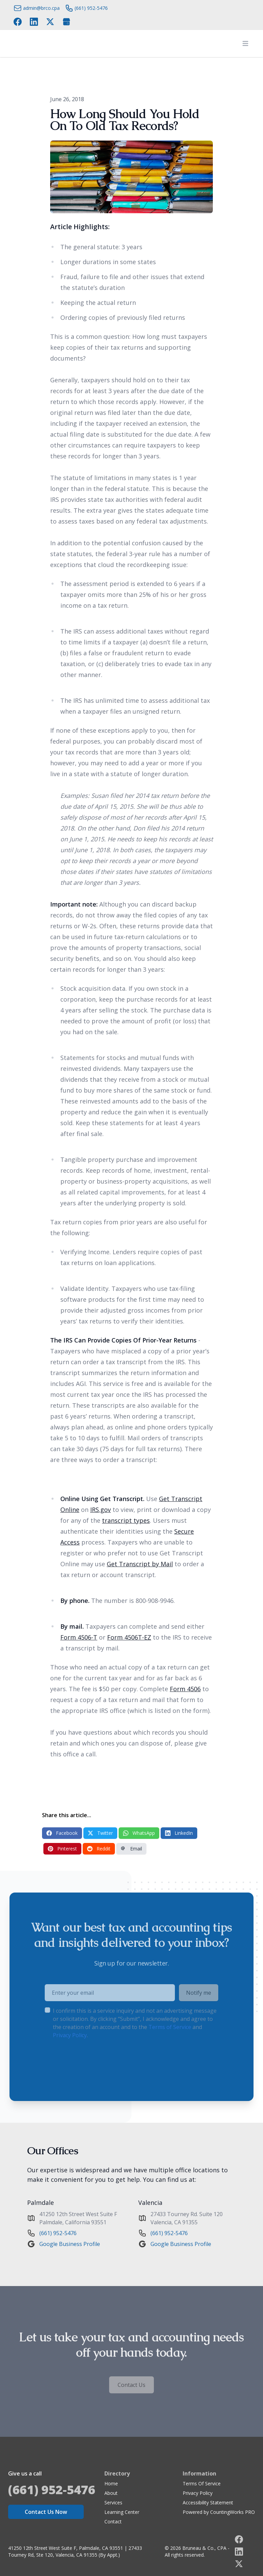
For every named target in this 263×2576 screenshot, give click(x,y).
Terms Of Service (202, 2483)
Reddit (98, 1848)
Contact (113, 2521)
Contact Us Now (46, 2512)
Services (113, 2502)
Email (131, 1848)
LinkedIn (179, 1833)
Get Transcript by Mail (140, 1564)
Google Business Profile (69, 2244)
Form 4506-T (78, 1637)
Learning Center (121, 2512)
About (111, 2493)
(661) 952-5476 (58, 2233)
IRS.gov (100, 1509)
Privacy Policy (198, 2493)
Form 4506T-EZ (129, 1637)
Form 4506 (185, 1689)
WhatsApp (139, 1833)
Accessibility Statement (208, 2502)
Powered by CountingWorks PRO (219, 2512)
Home (111, 2483)
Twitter (100, 1833)
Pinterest (62, 1848)
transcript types (126, 1520)
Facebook (62, 1833)
